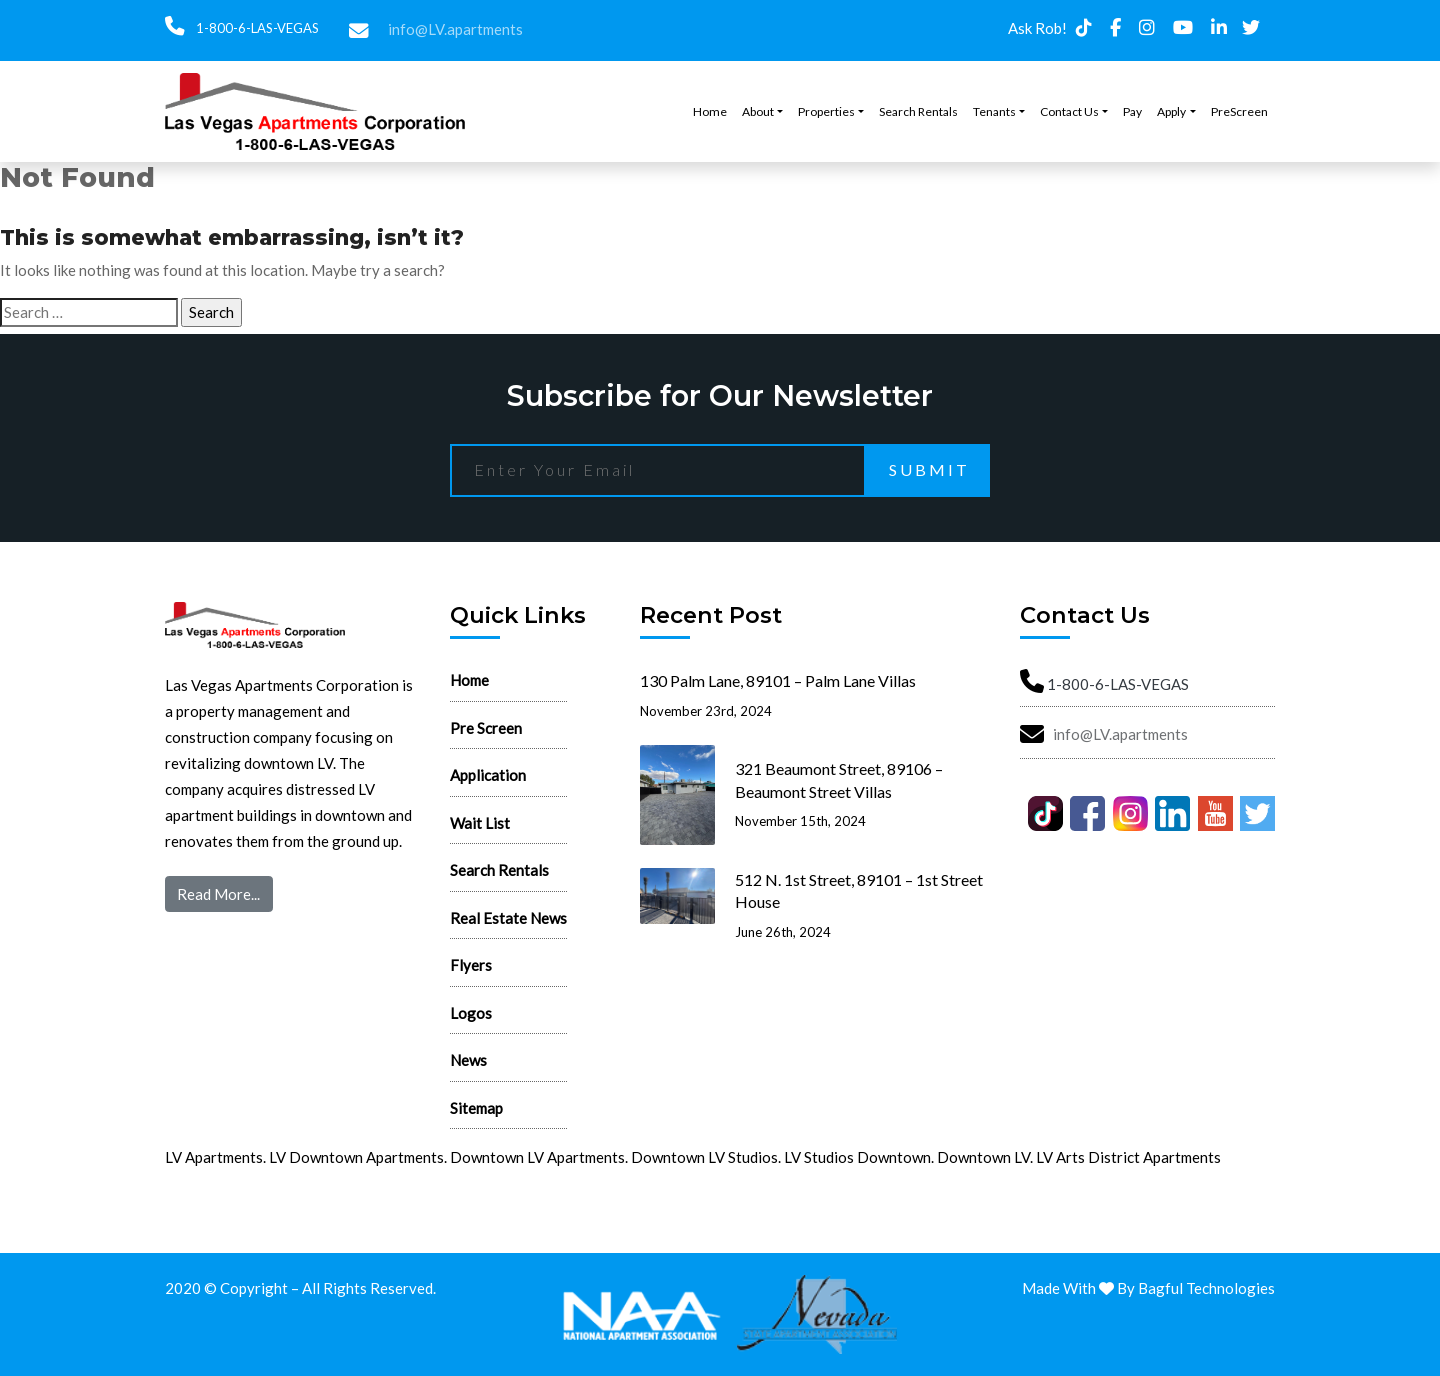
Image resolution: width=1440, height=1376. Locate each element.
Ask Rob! (1037, 28)
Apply (1171, 111)
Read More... (218, 894)
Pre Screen (486, 728)
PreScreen (1239, 111)
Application (488, 775)
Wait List (480, 823)
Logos (471, 1013)
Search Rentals (918, 111)
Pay (1132, 111)
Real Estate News (508, 918)
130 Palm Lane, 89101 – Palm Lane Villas (778, 680)
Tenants (994, 111)
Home (710, 111)
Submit (929, 469)
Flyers (471, 965)
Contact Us (1069, 111)
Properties (826, 111)
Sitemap (476, 1108)
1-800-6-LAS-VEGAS (256, 28)
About (758, 111)
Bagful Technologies (1206, 1288)
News (468, 1060)
